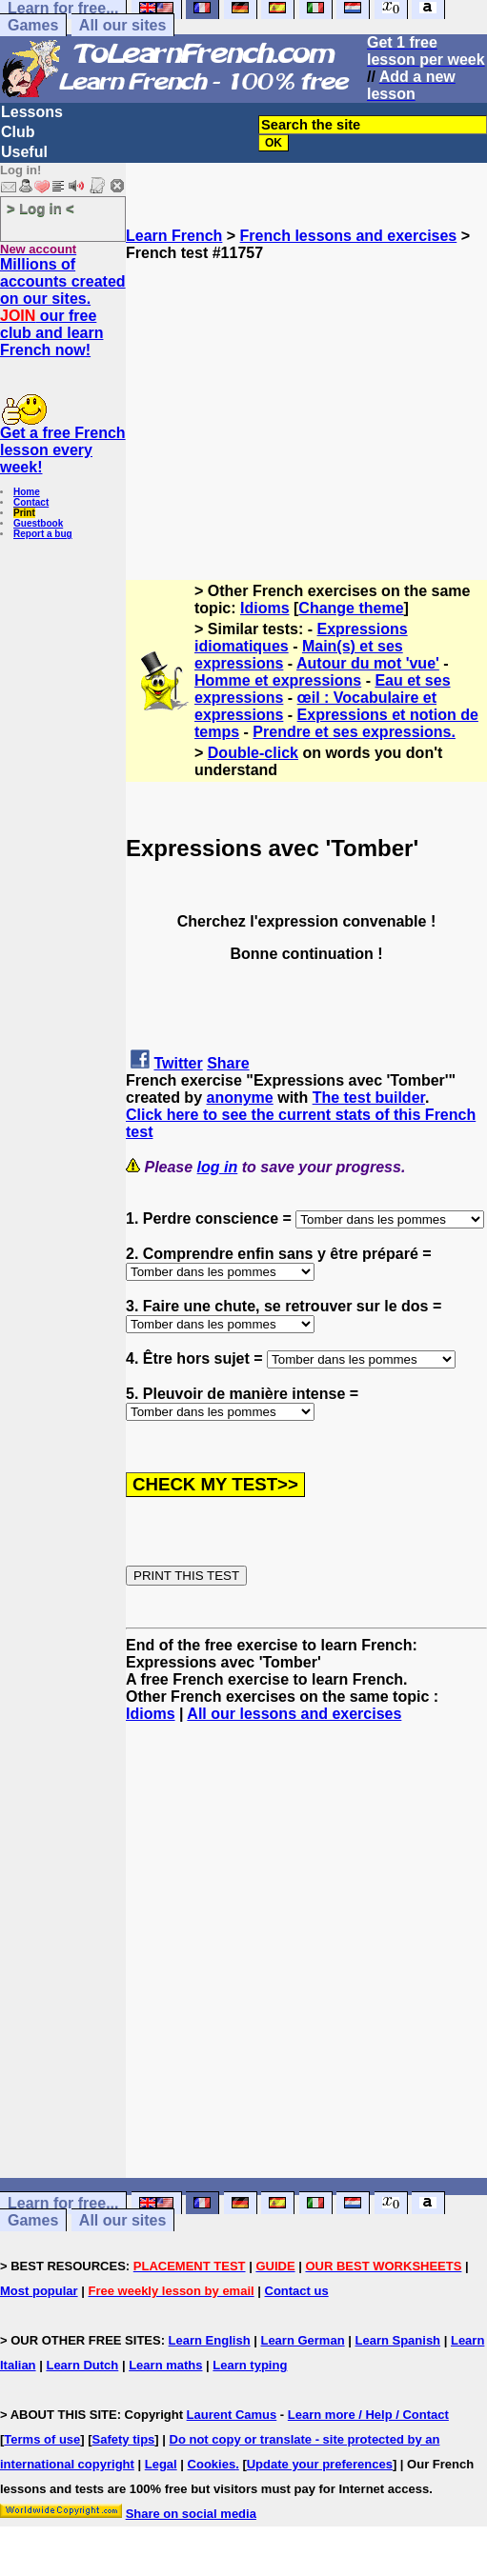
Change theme (350, 608)
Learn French (174, 236)
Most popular (39, 2291)
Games (33, 25)
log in (217, 1167)
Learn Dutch (82, 2365)
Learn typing (250, 2365)
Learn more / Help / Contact (368, 2414)
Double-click (253, 753)
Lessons (32, 112)
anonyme (239, 1097)
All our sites (123, 25)
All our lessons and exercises (294, 1714)
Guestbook (38, 523)
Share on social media (191, 2513)
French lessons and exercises (348, 236)
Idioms (265, 608)
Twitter (177, 1063)
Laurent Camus (232, 2414)
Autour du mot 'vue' (367, 663)
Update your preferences (320, 2464)
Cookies (212, 2464)
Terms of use (42, 2439)
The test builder (369, 1097)
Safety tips (123, 2439)
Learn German (302, 2340)
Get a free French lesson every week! (63, 450)
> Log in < (40, 208)
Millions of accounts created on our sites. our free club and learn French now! (63, 307)
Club (18, 132)
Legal (161, 2464)
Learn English (210, 2340)
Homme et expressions (277, 680)
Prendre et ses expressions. (354, 732)
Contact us (297, 2291)
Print (24, 513)
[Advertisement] (306, 395)
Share (228, 1063)
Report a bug (42, 534)
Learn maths (165, 2365)
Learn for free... (63, 2203)
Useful (24, 152)
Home (26, 492)
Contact (31, 502)
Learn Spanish (397, 2340)
